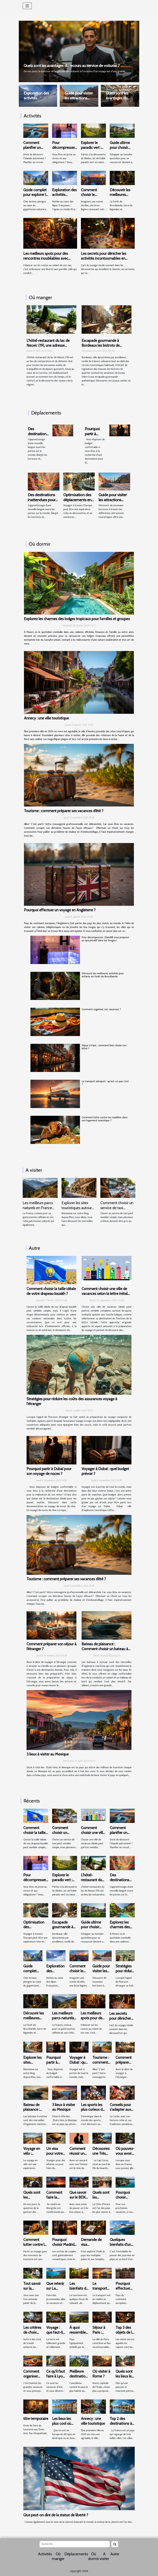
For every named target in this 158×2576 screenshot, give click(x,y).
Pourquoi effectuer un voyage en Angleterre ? (60, 910)
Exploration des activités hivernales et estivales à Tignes (38, 100)
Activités (45, 2554)
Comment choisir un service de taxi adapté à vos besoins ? (117, 1210)
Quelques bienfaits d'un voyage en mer (121, 2244)
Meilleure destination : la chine (78, 2376)
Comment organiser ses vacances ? (101, 1009)
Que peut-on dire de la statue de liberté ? (55, 2515)
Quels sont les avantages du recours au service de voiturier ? (72, 65)
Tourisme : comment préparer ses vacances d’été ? (63, 811)
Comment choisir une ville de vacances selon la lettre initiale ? (106, 1293)
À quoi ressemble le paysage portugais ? (78, 2334)
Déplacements (76, 2554)
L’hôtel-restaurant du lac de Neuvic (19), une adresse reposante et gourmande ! (48, 345)
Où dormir (93, 2556)
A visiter (104, 2556)
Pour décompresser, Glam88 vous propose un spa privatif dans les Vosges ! (105, 939)
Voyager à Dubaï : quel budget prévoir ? (78, 2064)
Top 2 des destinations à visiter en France (121, 2425)
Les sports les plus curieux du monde (92, 2109)
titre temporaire (35, 2418)
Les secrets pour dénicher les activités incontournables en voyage (103, 258)
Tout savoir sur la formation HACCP (32, 2290)
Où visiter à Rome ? (101, 2373)
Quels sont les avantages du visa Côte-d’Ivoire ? (120, 100)
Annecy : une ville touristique (46, 718)
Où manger (58, 2556)
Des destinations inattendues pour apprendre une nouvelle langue (41, 502)
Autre (114, 2554)
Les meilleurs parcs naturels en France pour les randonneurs (40, 1207)
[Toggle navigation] (27, 6)
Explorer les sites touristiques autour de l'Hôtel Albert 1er (77, 1207)
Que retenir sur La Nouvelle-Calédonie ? (55, 2290)
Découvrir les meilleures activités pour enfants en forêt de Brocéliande (103, 975)
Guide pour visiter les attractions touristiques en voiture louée (79, 100)
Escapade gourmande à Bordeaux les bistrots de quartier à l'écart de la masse (104, 345)
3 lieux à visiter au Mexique (48, 1754)
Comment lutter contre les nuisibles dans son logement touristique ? (105, 1119)
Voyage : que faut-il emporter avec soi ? (54, 2334)
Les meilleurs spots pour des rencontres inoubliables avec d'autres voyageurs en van (45, 258)
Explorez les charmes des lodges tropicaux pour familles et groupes (77, 619)
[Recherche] (75, 2544)
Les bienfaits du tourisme (78, 2288)
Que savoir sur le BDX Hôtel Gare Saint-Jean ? (78, 2199)
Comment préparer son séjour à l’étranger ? (125, 2064)
